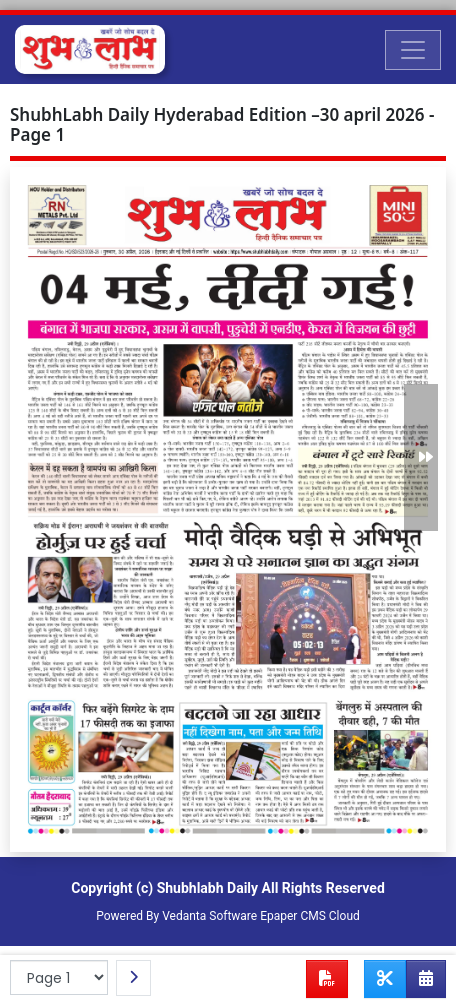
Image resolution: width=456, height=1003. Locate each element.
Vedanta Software (209, 916)
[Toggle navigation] (413, 50)
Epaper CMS (293, 916)
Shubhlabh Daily (207, 888)
